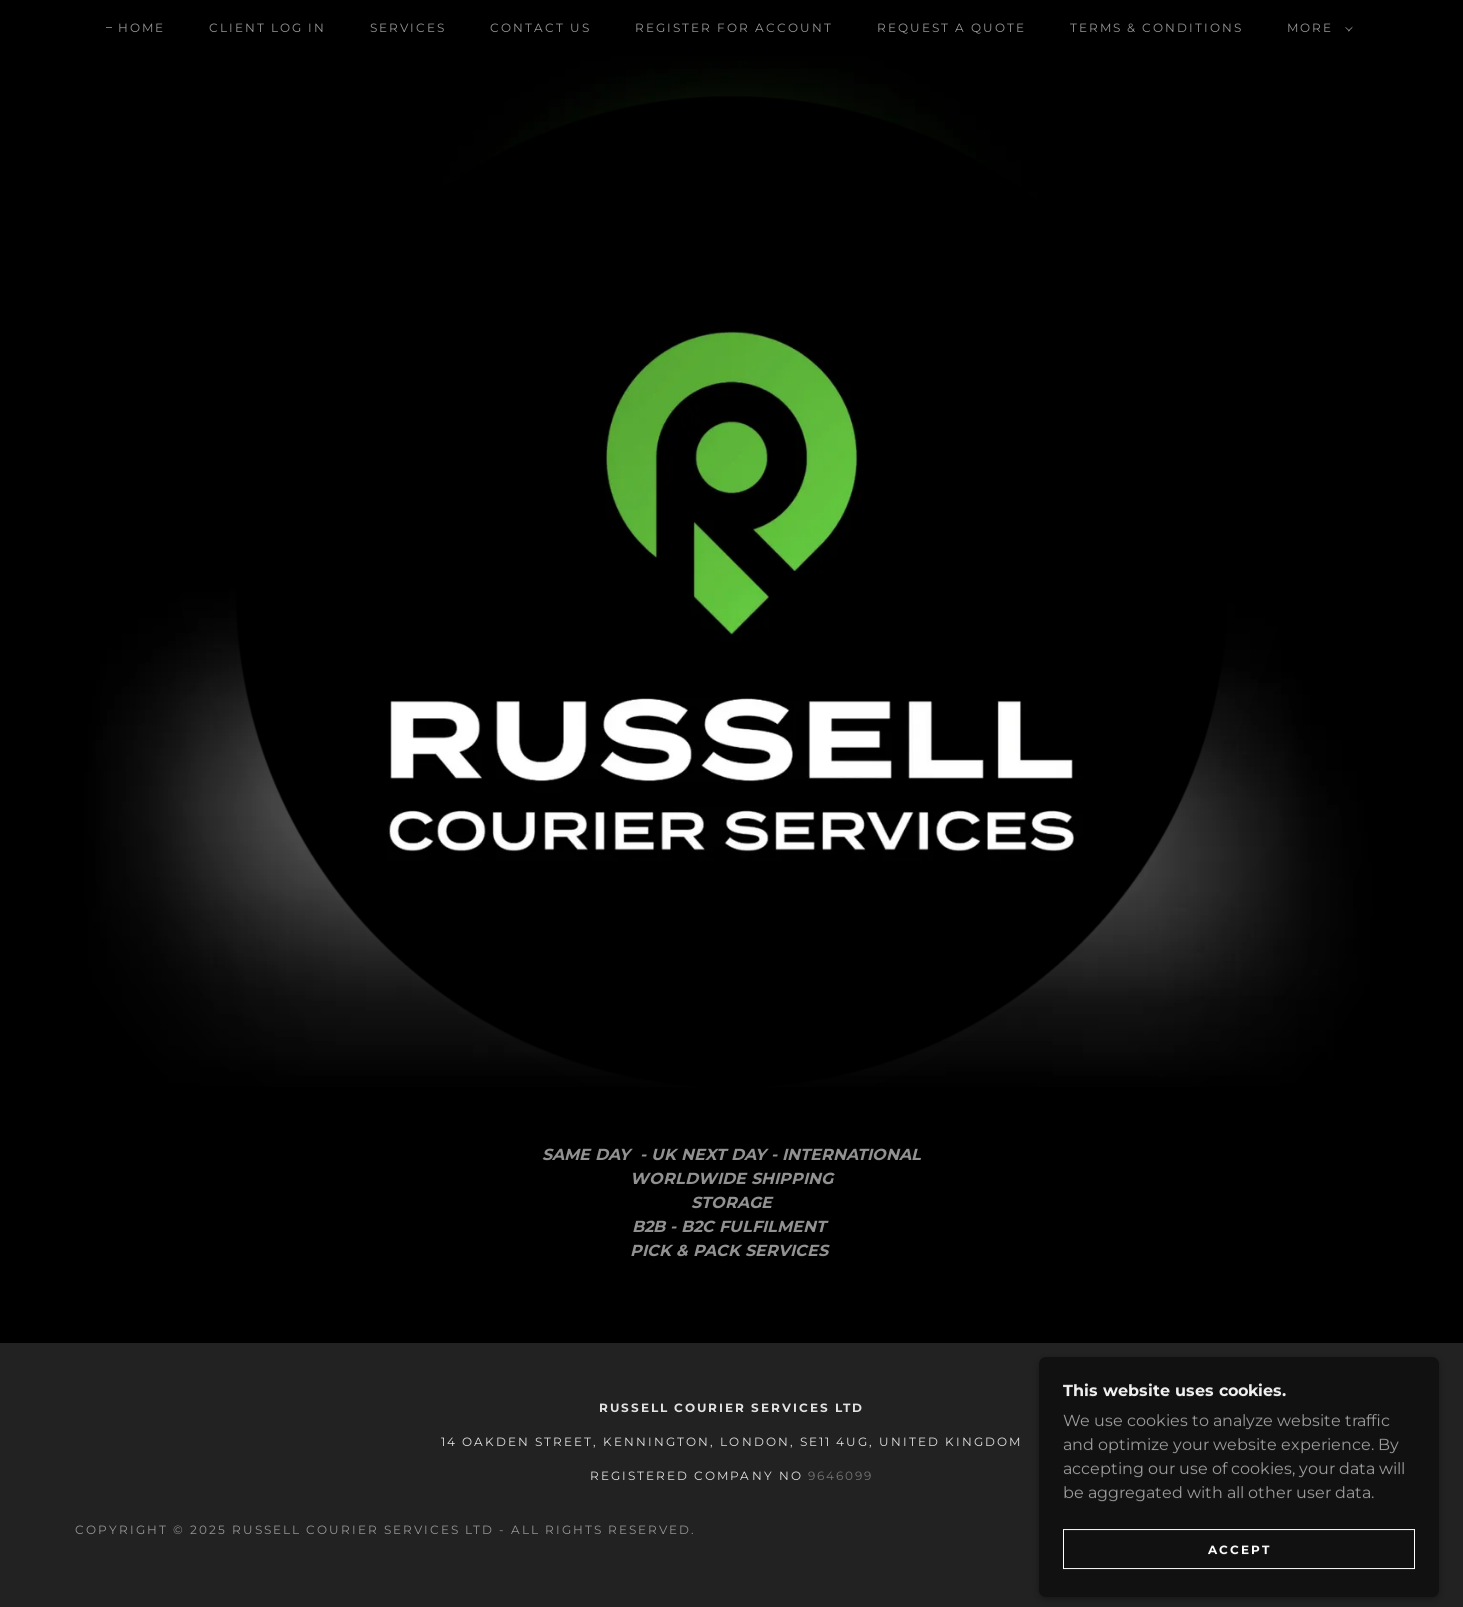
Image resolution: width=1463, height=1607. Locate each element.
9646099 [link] (840, 1475)
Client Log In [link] (267, 27)
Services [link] (408, 27)
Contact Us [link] (540, 27)
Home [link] (141, 27)
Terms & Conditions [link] (1156, 27)
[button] (1316, 28)
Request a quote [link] (951, 27)
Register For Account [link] (734, 27)
